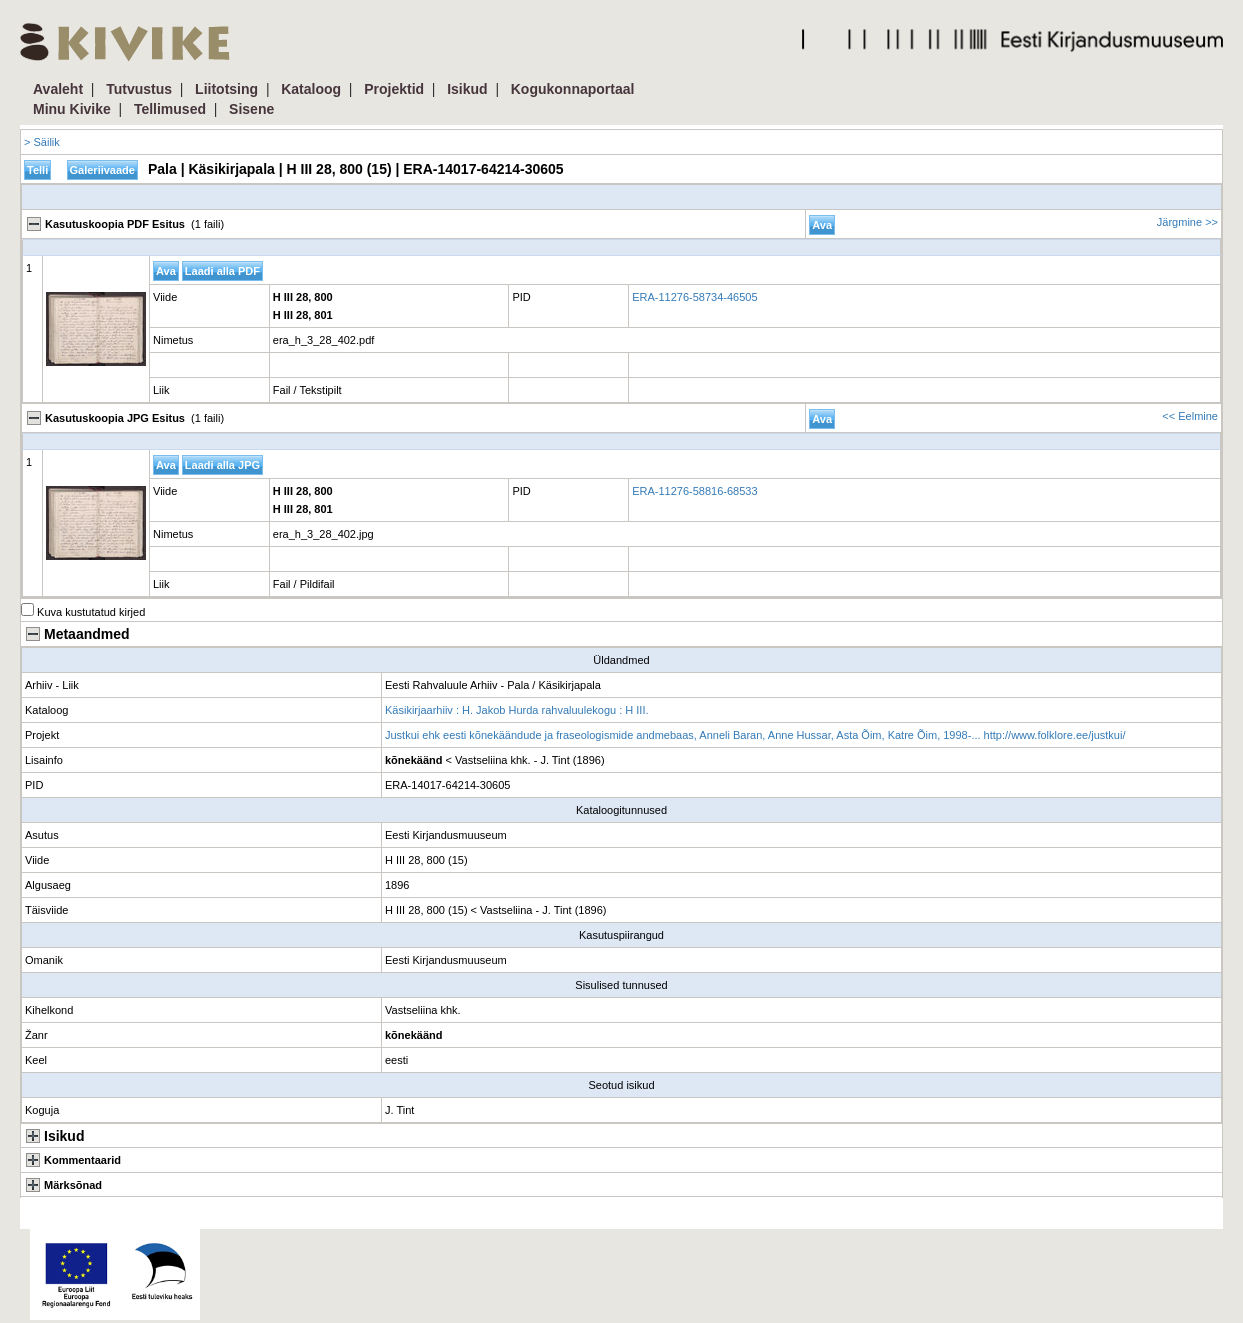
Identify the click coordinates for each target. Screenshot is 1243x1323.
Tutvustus (139, 89)
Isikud (467, 89)
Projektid (394, 89)
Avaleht (58, 89)
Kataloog (311, 89)
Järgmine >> (1187, 222)
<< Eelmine (1190, 416)
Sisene (251, 109)
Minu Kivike (72, 109)
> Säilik (42, 142)
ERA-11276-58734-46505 (694, 297)
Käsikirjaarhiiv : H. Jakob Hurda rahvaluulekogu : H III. (517, 710)
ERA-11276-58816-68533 (694, 491)
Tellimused (170, 109)
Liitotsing (226, 89)
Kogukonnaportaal (573, 89)
